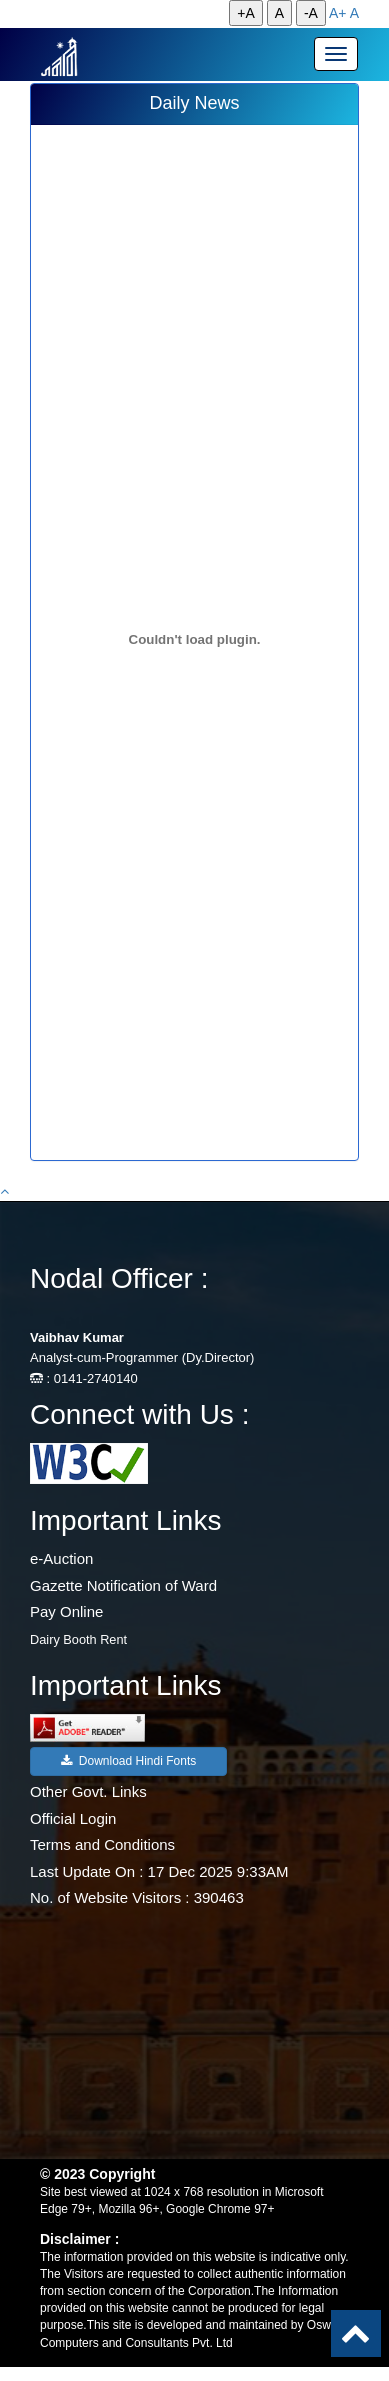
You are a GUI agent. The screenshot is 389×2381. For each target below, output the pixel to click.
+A (246, 13)
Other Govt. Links (88, 1791)
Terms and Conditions (102, 1844)
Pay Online (66, 1611)
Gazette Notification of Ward (123, 1585)
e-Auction (61, 1558)
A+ (338, 13)
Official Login (73, 1818)
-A (311, 13)
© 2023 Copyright (97, 2174)
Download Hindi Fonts (128, 1761)
